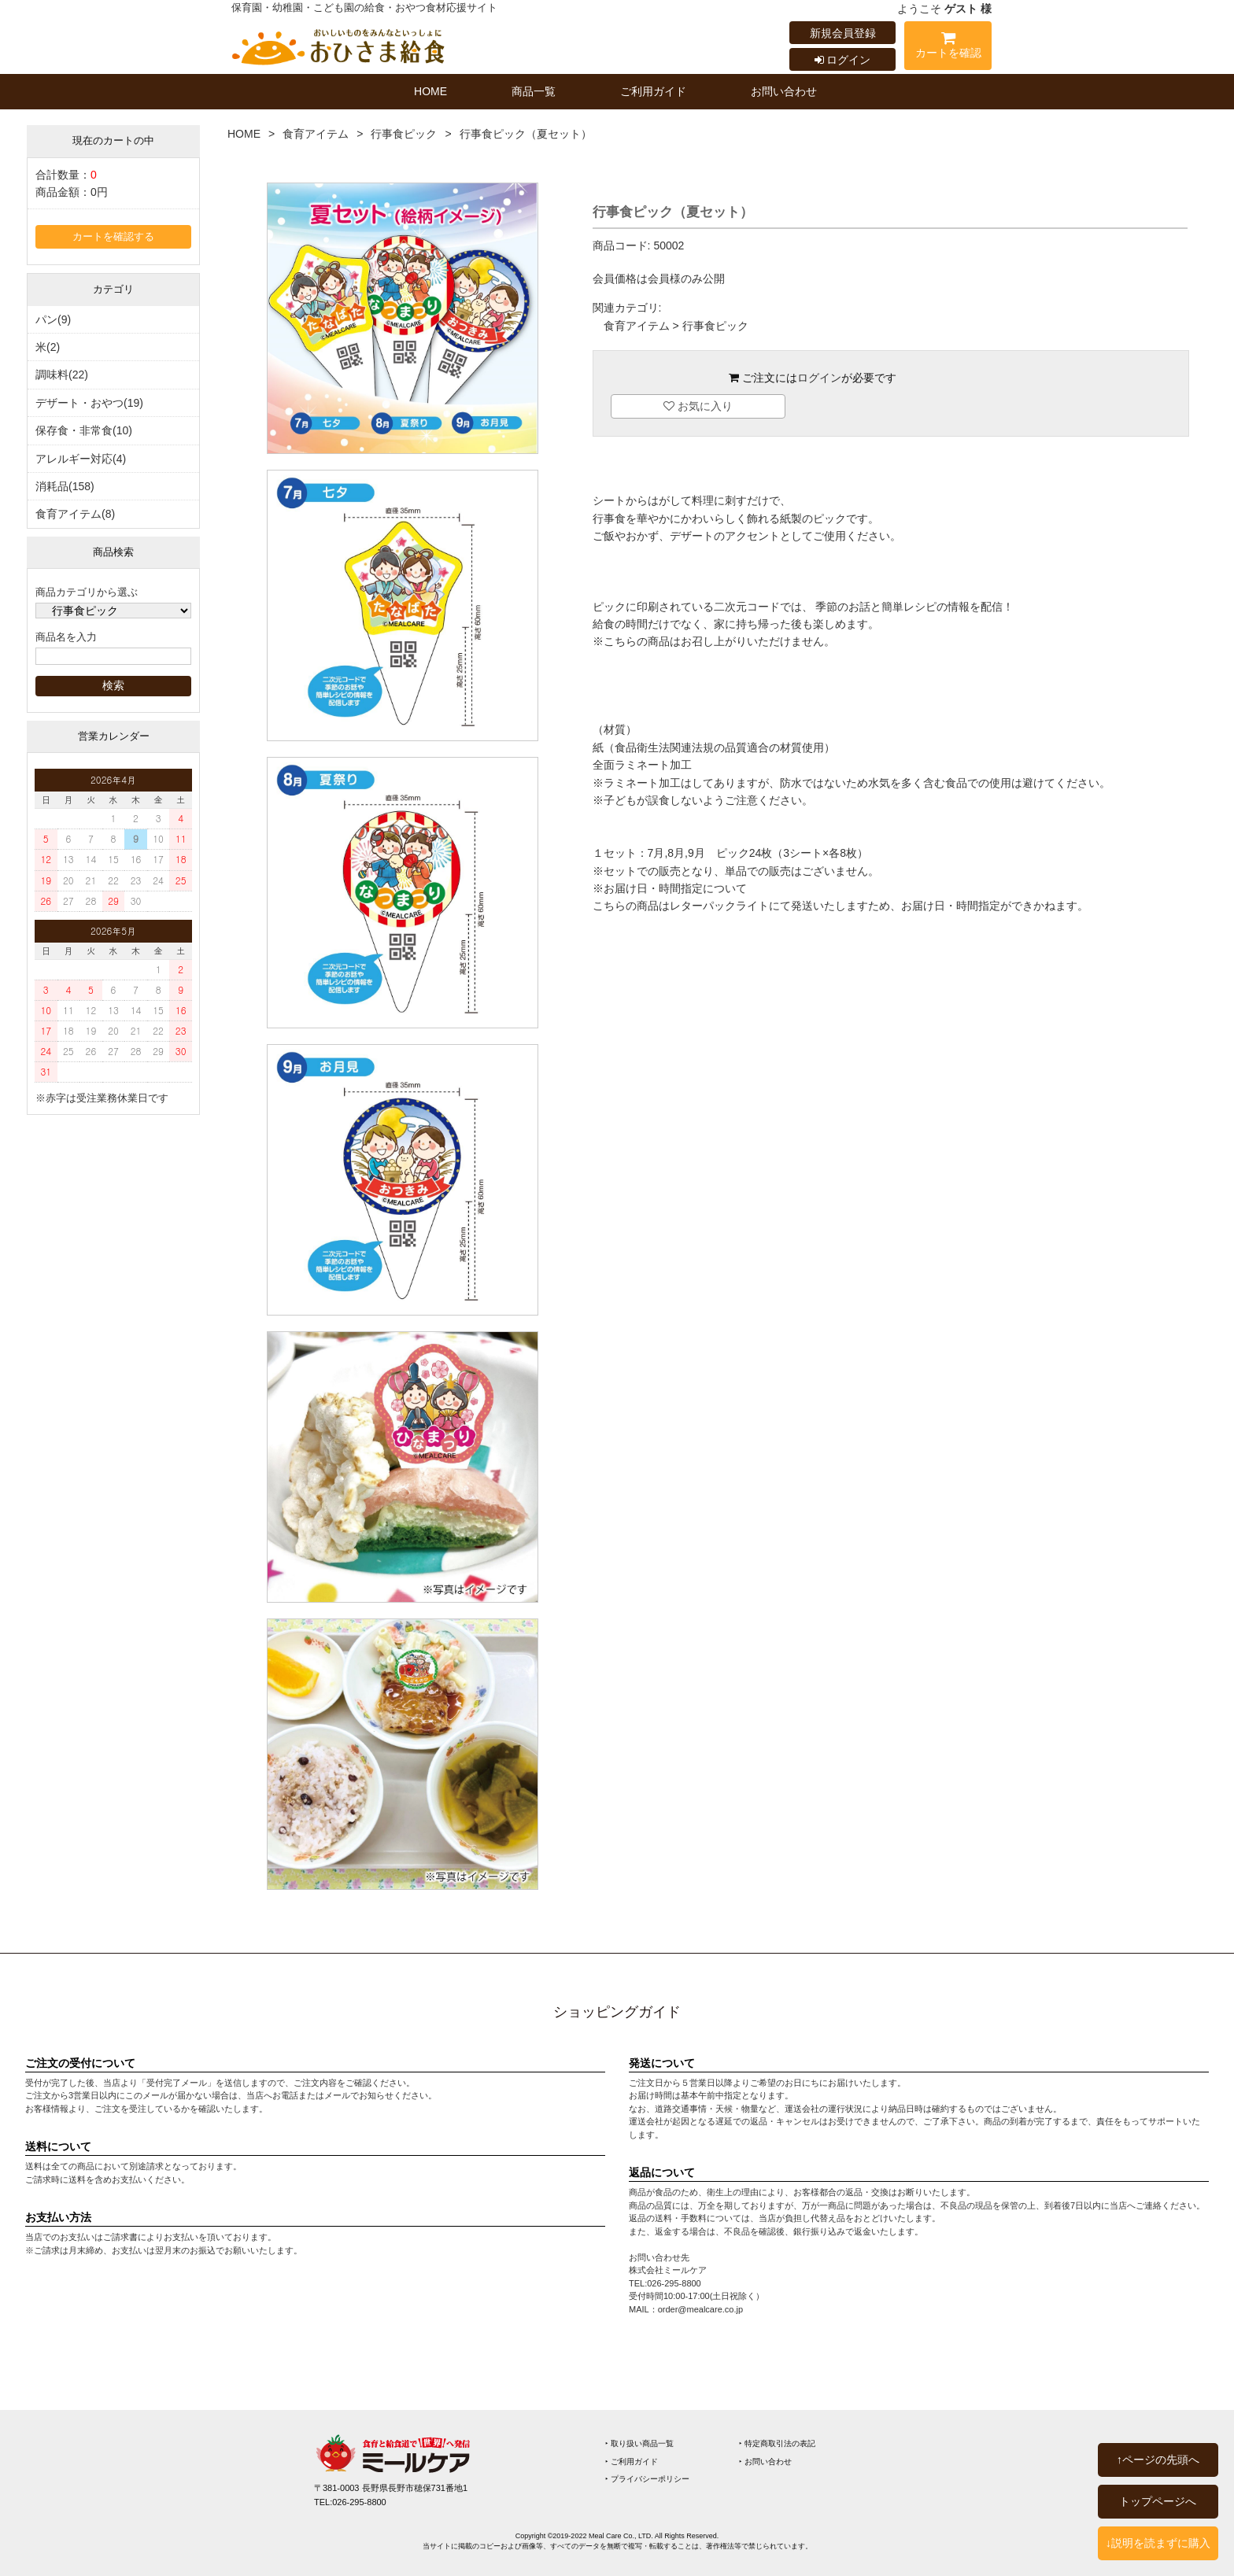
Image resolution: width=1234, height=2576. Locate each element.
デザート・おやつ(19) (89, 403)
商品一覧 (534, 91)
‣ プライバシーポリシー (647, 2479)
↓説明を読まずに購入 (1158, 2543)
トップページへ (1157, 2501)
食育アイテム (316, 133)
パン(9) (53, 319)
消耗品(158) (64, 486)
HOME (430, 91)
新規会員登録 (843, 33)
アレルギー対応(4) (80, 458)
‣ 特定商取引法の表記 (777, 2443)
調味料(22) (61, 374)
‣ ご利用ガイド (631, 2461)
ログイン (843, 60)
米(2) (47, 347)
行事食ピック (404, 133)
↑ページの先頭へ (1158, 2459)
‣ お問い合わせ (765, 2461)
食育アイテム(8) (75, 513)
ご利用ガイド (653, 91)
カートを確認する (113, 236)
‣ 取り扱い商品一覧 (639, 2443)
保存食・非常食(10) (83, 430)
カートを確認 (948, 47)
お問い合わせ (784, 91)
